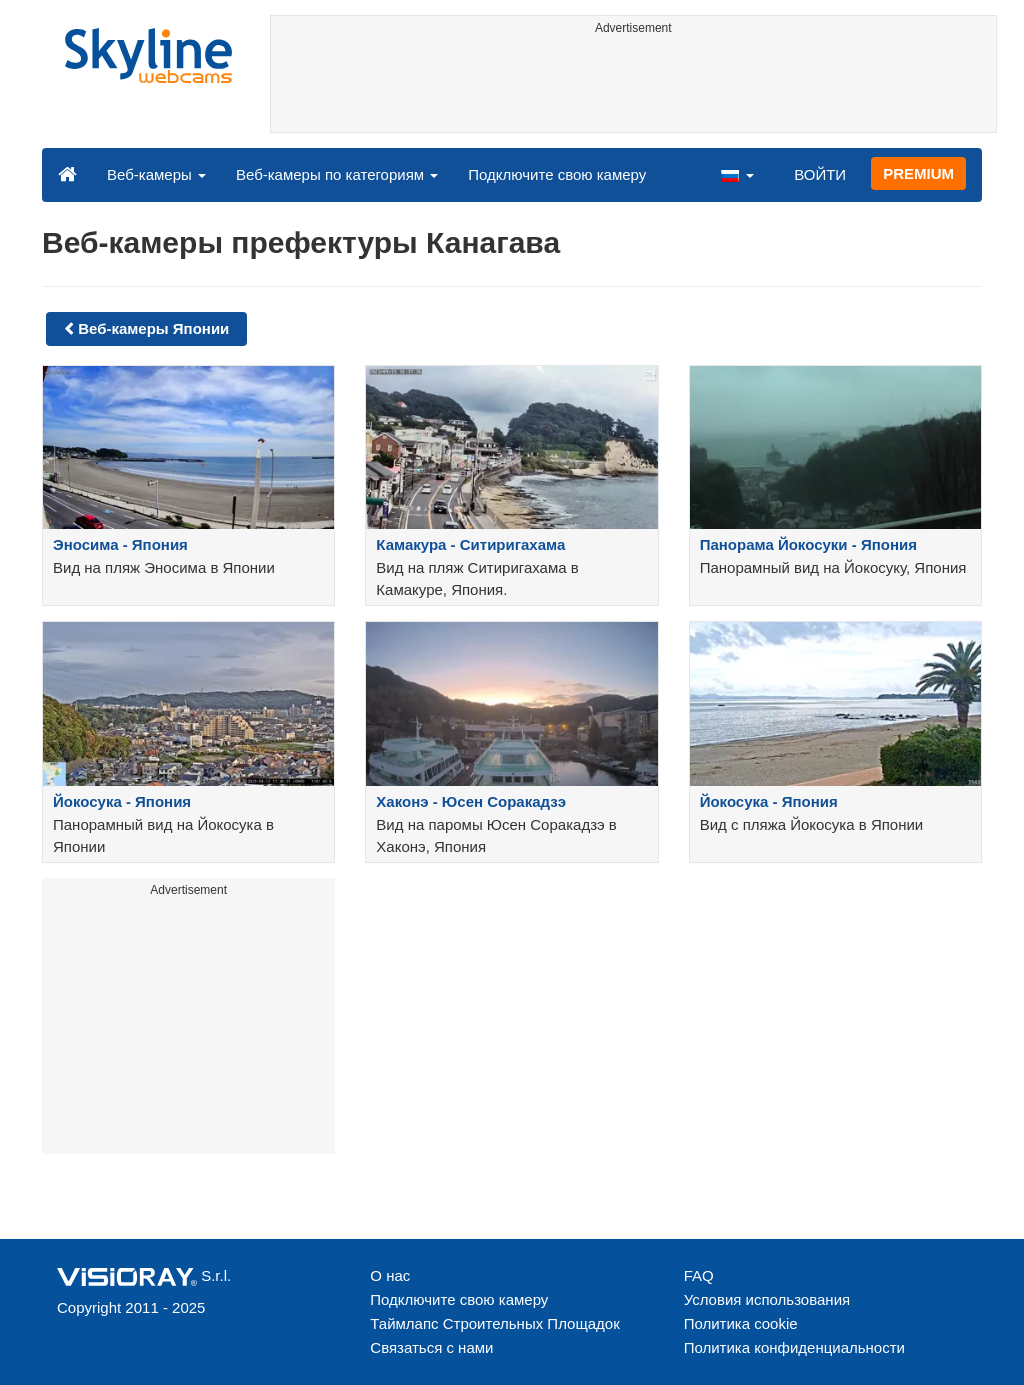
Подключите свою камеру (557, 174)
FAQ (699, 1275)
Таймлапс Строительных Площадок (494, 1323)
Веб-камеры (156, 174)
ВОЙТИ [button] (820, 174)
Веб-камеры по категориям (337, 174)
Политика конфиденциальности (794, 1347)
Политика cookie (741, 1323)
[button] (737, 174)
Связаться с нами (431, 1347)
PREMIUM (918, 173)
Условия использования (767, 1299)
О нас (390, 1275)
